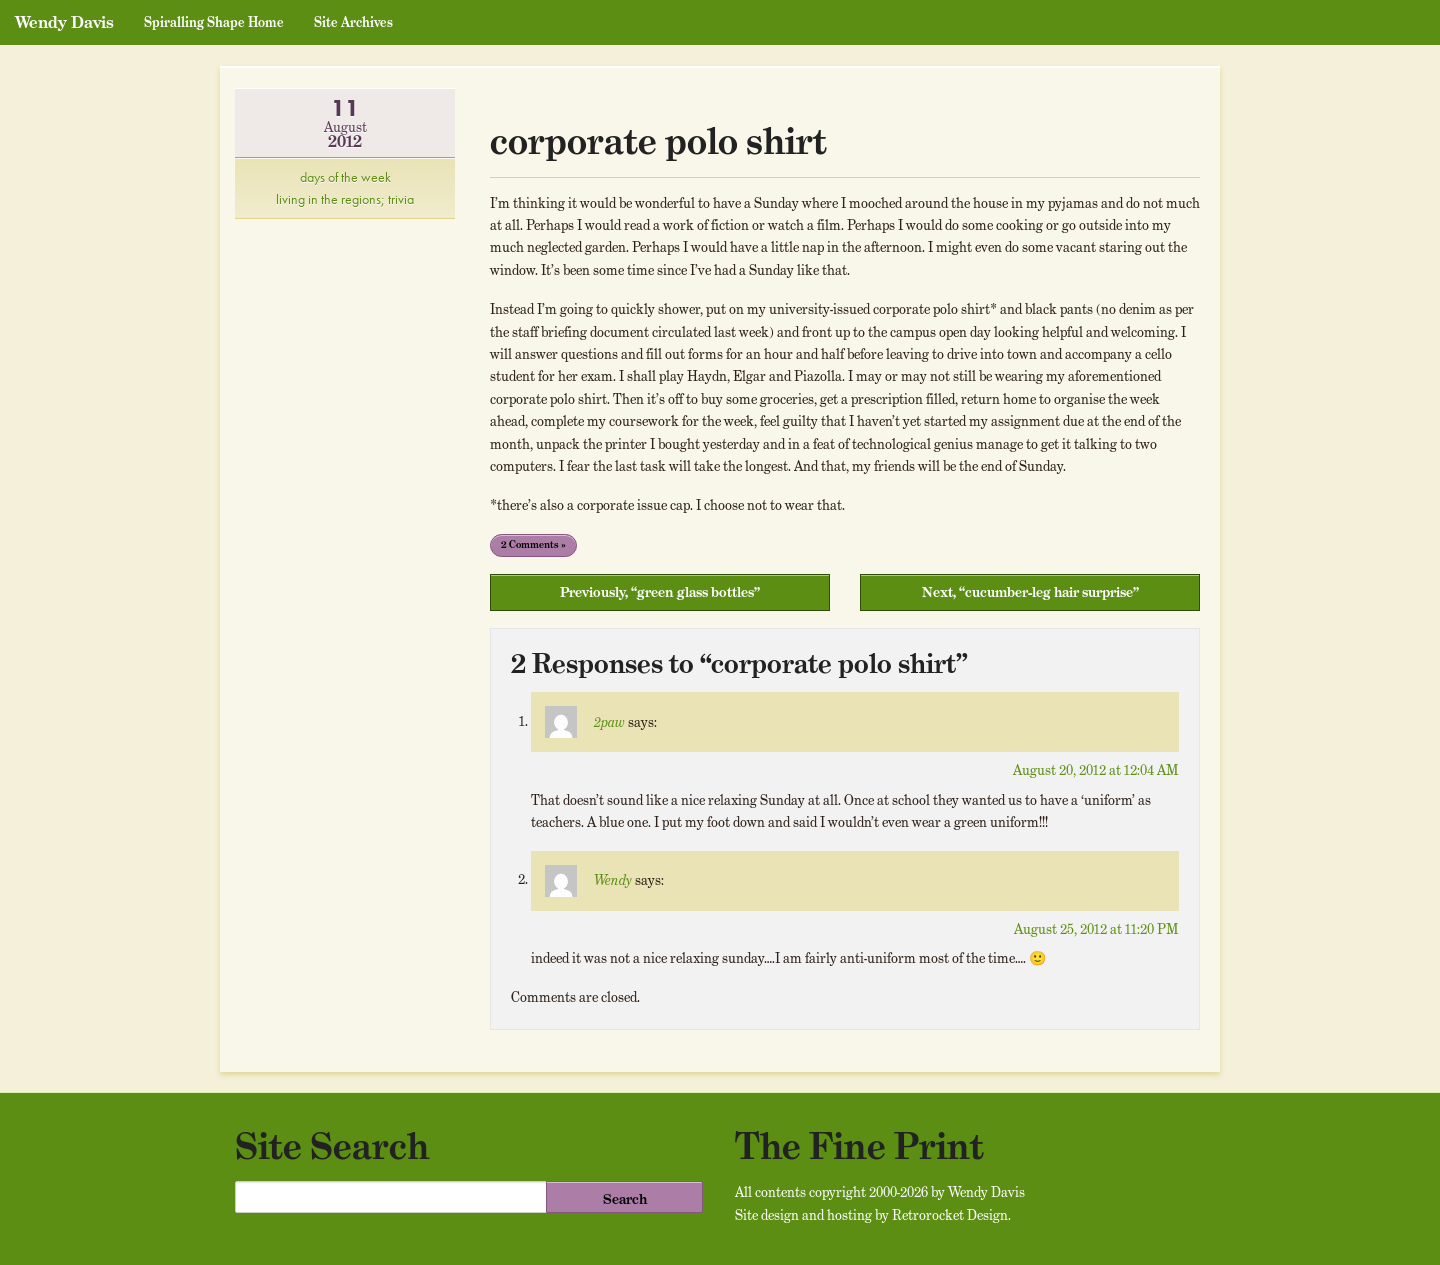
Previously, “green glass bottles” (660, 592)
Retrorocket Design (950, 1215)
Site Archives (353, 22)
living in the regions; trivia (345, 199)
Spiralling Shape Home (214, 22)
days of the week (345, 177)
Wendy (613, 880)
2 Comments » (533, 544)
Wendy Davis (64, 22)
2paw (609, 722)
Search (625, 1199)
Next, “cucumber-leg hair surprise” (1030, 592)
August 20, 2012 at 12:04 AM (1096, 770)
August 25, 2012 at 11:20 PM (1096, 929)
